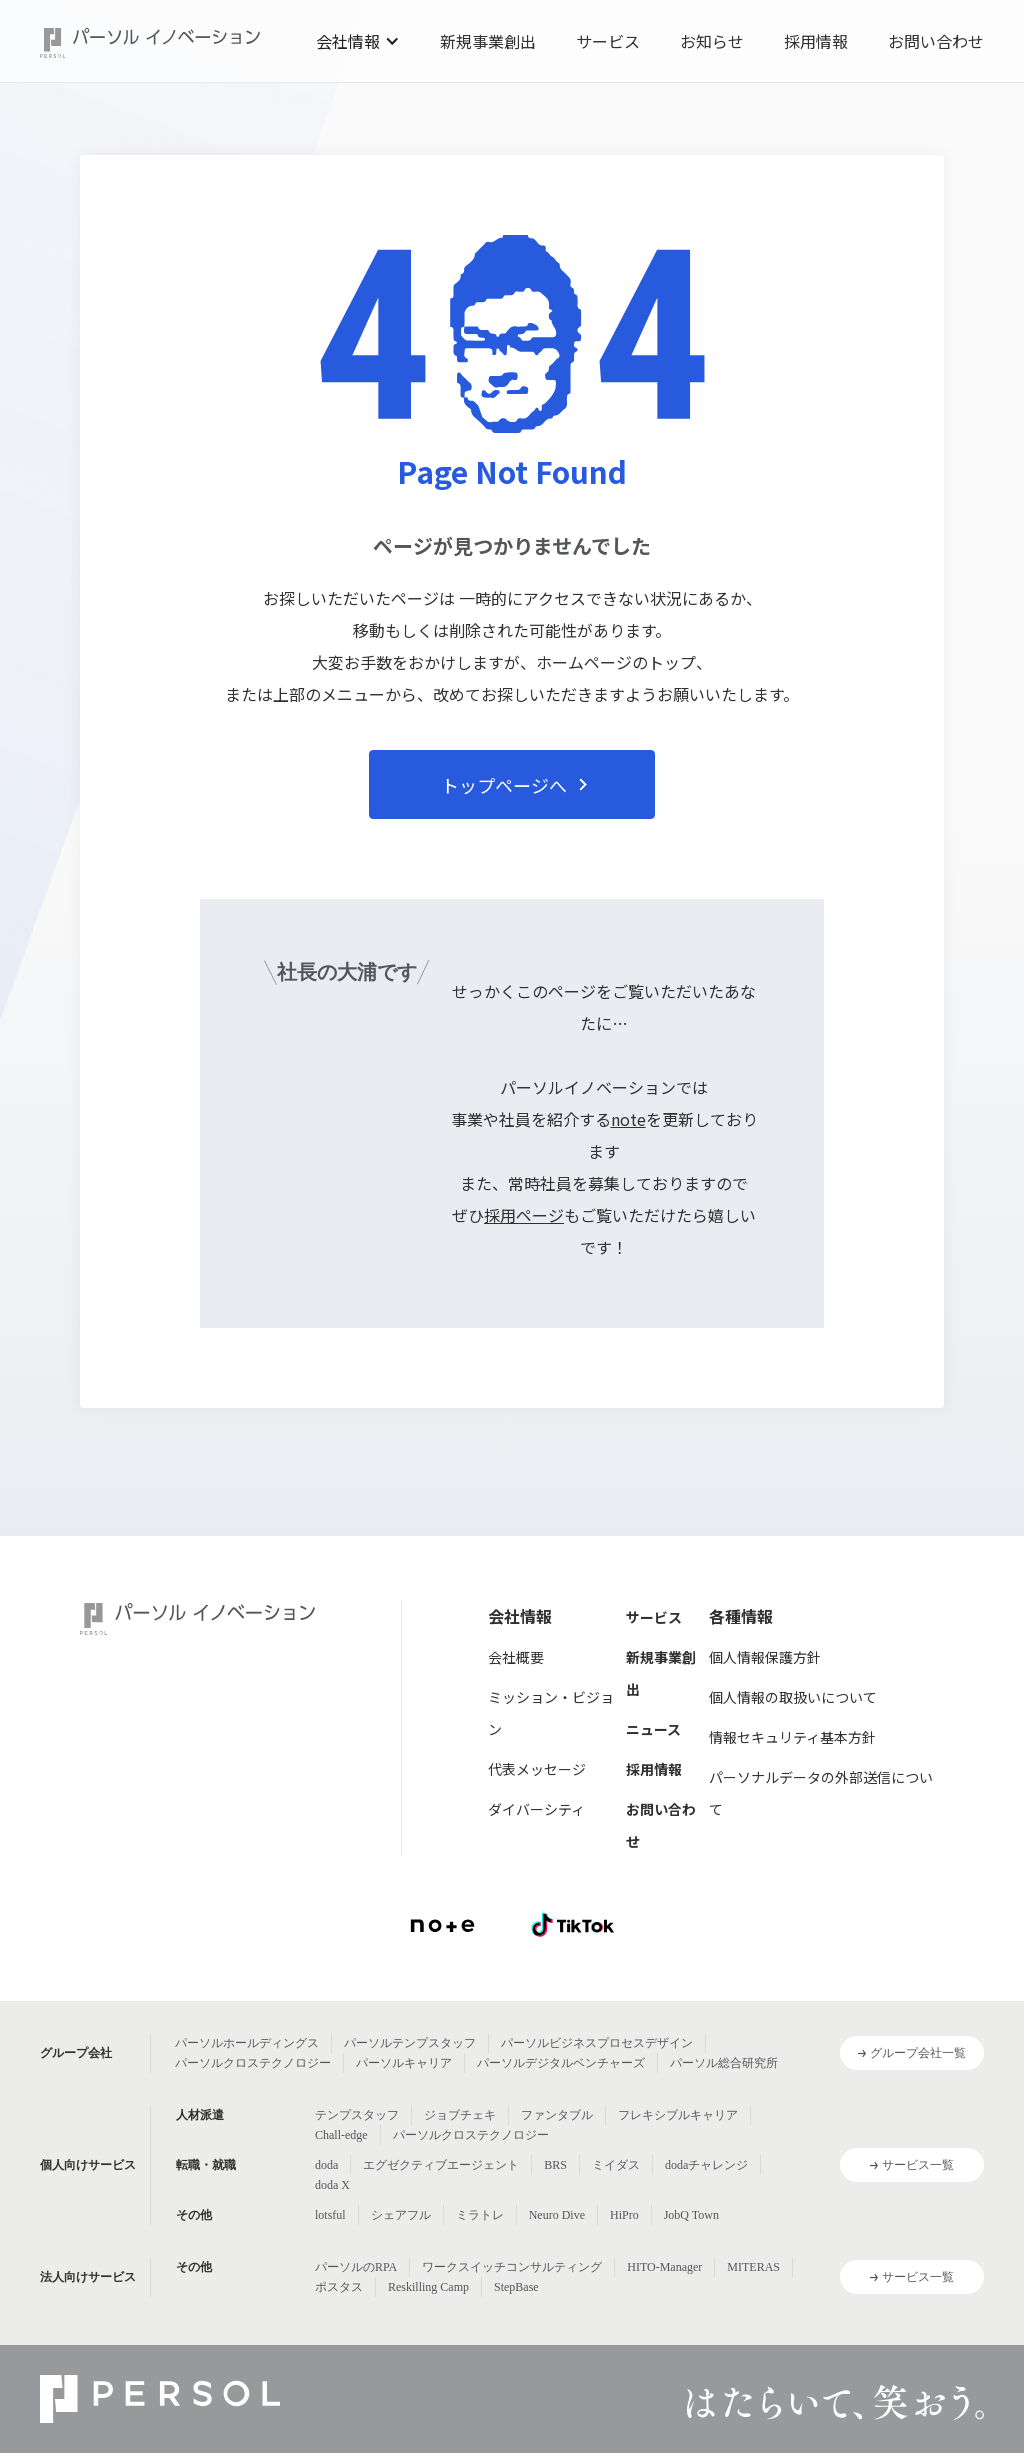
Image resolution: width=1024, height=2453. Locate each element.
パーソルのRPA (356, 2267)
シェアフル (401, 2215)
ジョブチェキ (460, 2115)
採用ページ (524, 1215)
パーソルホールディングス (247, 2043)
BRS (555, 2165)
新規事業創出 (488, 41)
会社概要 (516, 1657)
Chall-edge (341, 2135)
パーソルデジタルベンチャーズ (561, 2063)
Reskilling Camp (428, 2287)
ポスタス (339, 2287)
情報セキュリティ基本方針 (792, 1737)
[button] (358, 41)
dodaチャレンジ (706, 2165)
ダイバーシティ (536, 1809)
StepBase (516, 2287)
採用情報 (816, 41)
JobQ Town (691, 2215)
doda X (332, 2185)
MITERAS (753, 2267)
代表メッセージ (537, 1769)
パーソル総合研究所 (724, 2063)
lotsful (330, 2215)
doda (326, 2165)
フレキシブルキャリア (678, 2115)
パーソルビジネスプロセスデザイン (597, 2043)
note (628, 1119)
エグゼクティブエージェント (441, 2165)
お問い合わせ (936, 41)
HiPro (624, 2215)
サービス (608, 41)
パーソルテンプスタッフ (410, 2043)
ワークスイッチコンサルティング (512, 2267)
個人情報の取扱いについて (793, 1697)
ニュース (653, 1729)
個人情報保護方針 (765, 1657)
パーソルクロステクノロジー (253, 2063)
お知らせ (712, 41)
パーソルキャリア (404, 2063)
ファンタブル (557, 2115)
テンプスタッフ (357, 2115)
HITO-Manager (664, 2267)
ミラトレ (480, 2215)
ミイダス (616, 2165)
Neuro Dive (557, 2215)
